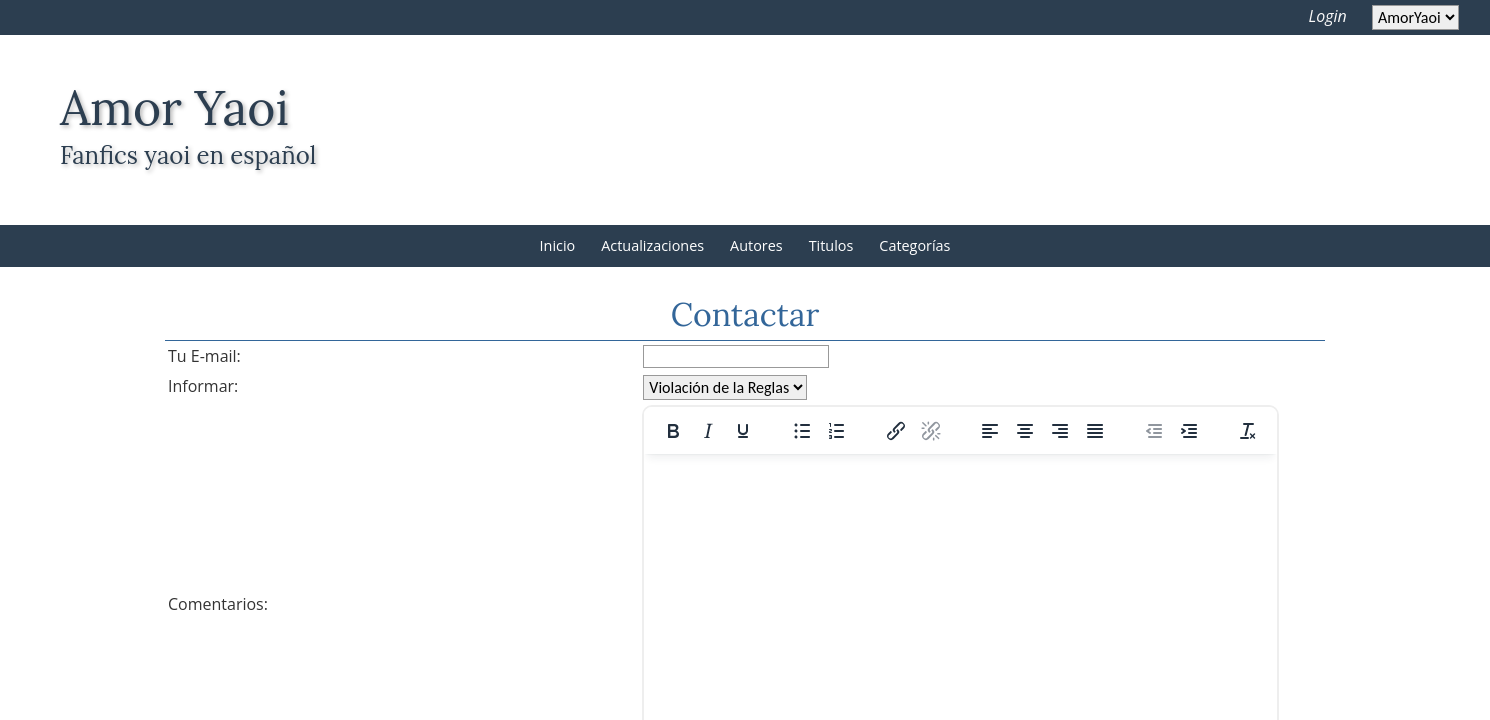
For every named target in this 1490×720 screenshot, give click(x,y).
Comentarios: (218, 604)
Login (1328, 16)
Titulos (831, 245)
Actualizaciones (652, 245)
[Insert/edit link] (896, 431)
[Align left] (990, 431)
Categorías (914, 245)
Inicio (558, 245)
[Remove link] (931, 431)
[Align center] (1025, 431)
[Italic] (708, 431)
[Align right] (1060, 431)
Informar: (203, 386)
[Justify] (1095, 431)
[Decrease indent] (1154, 431)
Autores (756, 245)
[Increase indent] (1189, 431)
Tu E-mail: (204, 356)
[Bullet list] (802, 431)
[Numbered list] (837, 431)
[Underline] (743, 431)
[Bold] (673, 431)
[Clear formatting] (1248, 431)
